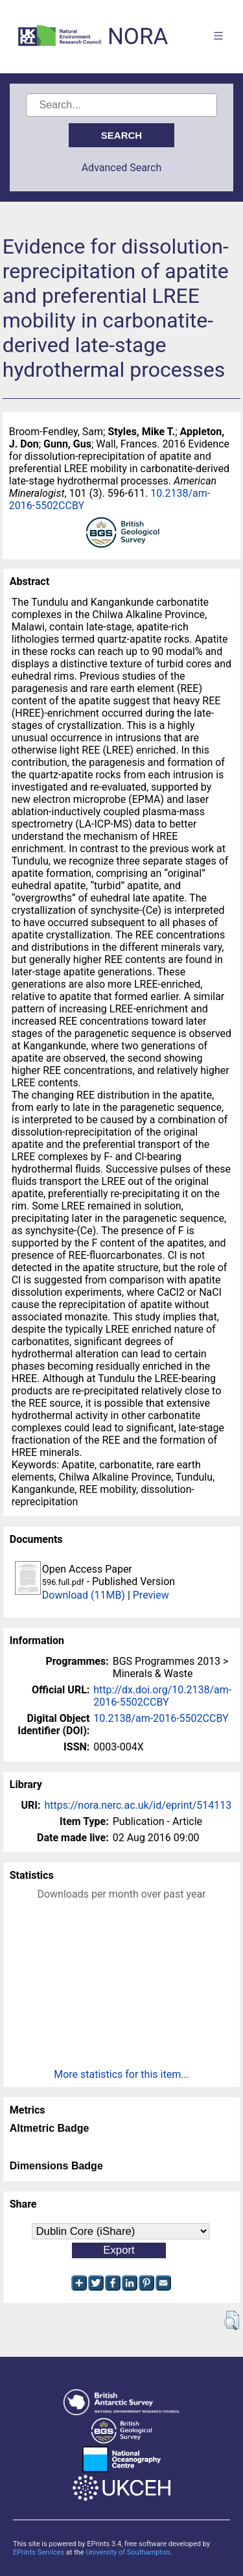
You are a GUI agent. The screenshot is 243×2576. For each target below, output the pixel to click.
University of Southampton (128, 2552)
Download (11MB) (83, 1595)
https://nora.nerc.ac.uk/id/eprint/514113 (137, 1805)
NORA (138, 36)
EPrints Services (38, 2552)
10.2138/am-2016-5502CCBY (160, 1718)
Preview (151, 1595)
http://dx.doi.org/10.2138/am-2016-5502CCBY (162, 1696)
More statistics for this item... (121, 2074)
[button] (231, 2320)
